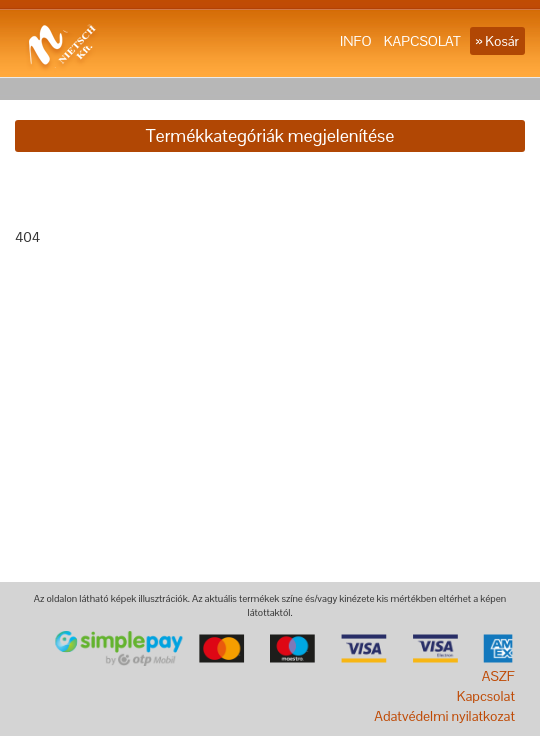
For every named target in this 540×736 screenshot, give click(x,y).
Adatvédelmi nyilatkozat (444, 716)
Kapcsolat (486, 696)
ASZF (498, 676)
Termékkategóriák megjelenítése (270, 135)
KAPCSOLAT (422, 41)
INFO (356, 41)
